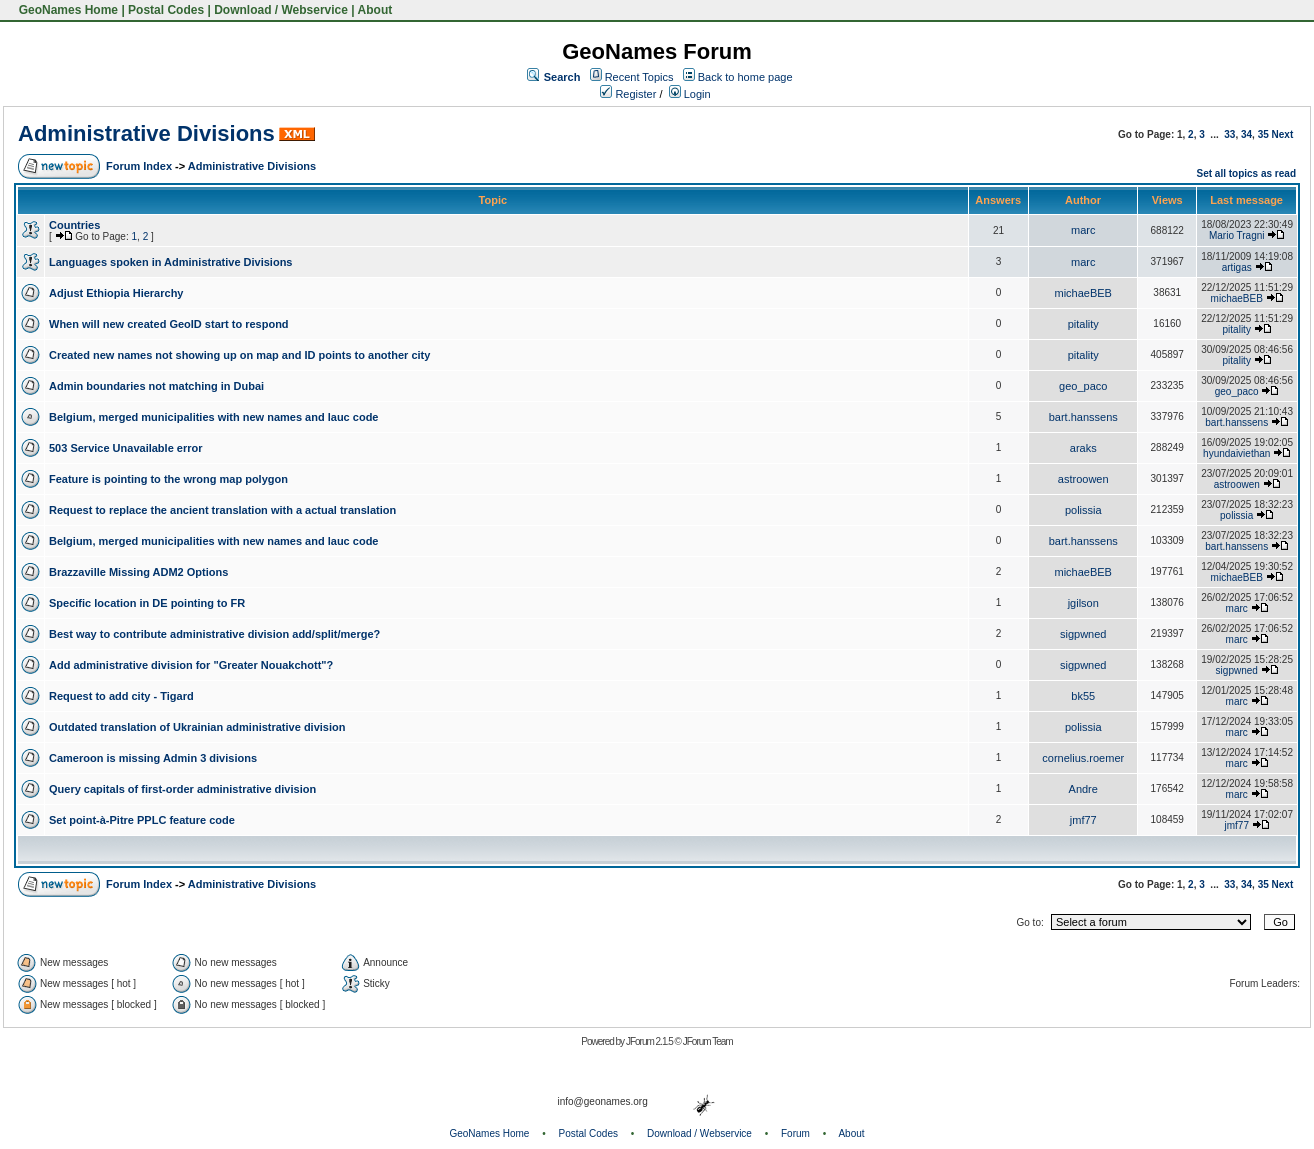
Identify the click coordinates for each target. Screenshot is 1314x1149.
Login (690, 94)
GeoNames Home (66, 10)
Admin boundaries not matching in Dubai (156, 386)
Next (1283, 134)
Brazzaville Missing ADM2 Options (138, 572)
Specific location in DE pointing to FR (147, 603)
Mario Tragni (1237, 235)
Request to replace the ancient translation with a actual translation (222, 510)
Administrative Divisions (146, 133)
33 (1229, 134)
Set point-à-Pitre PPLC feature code (142, 820)
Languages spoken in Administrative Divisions (170, 262)
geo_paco (1083, 386)
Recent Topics (639, 77)
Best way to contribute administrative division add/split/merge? (214, 634)
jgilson (1083, 603)
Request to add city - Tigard (121, 696)
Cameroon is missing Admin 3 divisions (153, 758)
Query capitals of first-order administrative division (182, 789)
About (375, 10)
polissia (1083, 510)
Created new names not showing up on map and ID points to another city (239, 355)
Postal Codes (166, 10)
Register (628, 94)
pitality (1083, 324)
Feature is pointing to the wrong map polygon (168, 479)
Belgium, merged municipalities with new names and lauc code (213, 417)
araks (1083, 448)
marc (1083, 230)
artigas (1237, 267)
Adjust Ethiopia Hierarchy (116, 293)
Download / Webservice (281, 10)
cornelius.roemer (1083, 758)
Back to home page (745, 77)
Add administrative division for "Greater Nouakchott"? (191, 665)
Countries (74, 225)
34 (1246, 134)
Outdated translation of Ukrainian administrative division (197, 727)
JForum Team (708, 1041)
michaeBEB (1082, 293)
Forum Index (139, 166)
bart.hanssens (1083, 417)
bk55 (1083, 696)
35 (1263, 134)
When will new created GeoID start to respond (169, 324)
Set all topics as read (1247, 173)
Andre (1083, 789)
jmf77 (1083, 820)
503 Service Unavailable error (125, 448)
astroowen (1083, 479)
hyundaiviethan (1236, 453)
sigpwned (1083, 634)
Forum (795, 1133)
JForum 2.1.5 (650, 1041)
